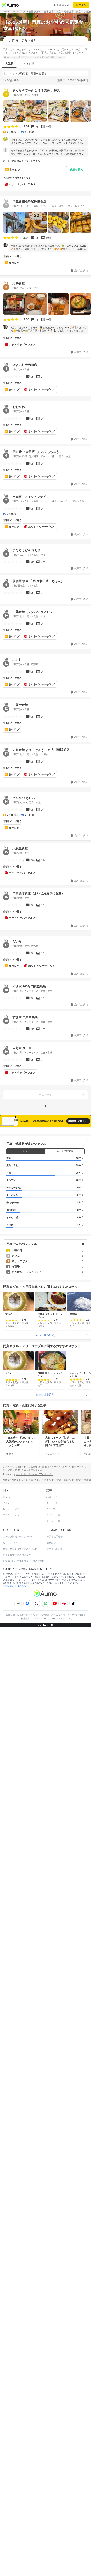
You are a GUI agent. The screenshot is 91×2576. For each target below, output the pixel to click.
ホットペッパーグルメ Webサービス (34, 2279)
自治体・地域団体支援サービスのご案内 (23, 2366)
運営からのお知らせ (27, 2419)
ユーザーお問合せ (76, 2419)
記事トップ (52, 2302)
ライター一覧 (53, 2320)
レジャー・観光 (11, 2314)
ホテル (6, 2302)
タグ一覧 (51, 2314)
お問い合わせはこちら (14, 2390)
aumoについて (64, 2423)
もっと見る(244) (45, 2199)
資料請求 (51, 2347)
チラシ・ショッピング (14, 2320)
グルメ (6, 2308)
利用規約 (25, 2423)
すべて (25, 1956)
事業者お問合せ (55, 2341)
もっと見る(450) (45, 2140)
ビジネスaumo (10, 2347)
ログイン (81, 4)
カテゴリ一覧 (53, 2326)
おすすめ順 (27, 63)
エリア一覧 (52, 2308)
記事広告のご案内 (56, 2353)
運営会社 (10, 2419)
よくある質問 (58, 2419)
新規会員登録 (61, 4)
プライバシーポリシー (43, 2423)
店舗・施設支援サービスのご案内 (20, 2353)
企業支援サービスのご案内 (17, 2360)
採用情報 (44, 2419)
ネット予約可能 (65, 1956)
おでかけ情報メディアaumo (17, 2341)
